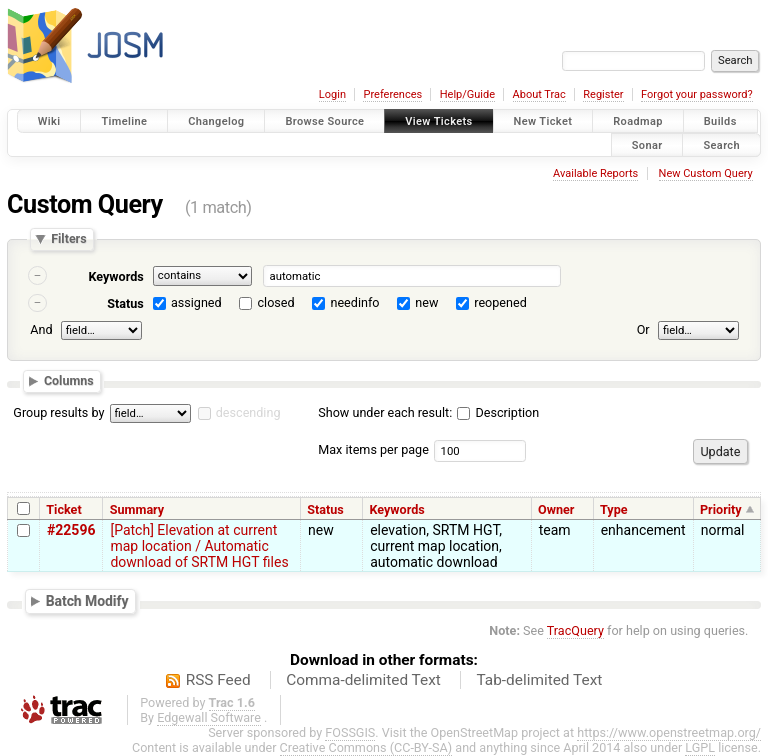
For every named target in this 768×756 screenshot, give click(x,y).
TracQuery (575, 630)
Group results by (58, 412)
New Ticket (543, 121)
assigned (196, 302)
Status (125, 303)
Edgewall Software (209, 717)
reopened (500, 302)
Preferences (392, 94)
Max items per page (373, 449)
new (426, 302)
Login (332, 94)
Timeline (124, 121)
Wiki (49, 121)
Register (603, 94)
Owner (556, 509)
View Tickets (438, 121)
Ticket (63, 509)
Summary (137, 509)
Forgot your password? (697, 94)
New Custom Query (706, 173)
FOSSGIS (350, 732)
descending (248, 412)
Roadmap (638, 121)
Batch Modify (87, 601)
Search (721, 144)
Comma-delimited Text (363, 680)
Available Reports (595, 173)
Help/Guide (467, 94)
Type (614, 509)
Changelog (216, 121)
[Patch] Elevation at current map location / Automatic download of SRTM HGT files (199, 546)
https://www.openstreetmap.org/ (669, 732)
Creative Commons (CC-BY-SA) (366, 747)
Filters (68, 239)
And (41, 329)
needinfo (354, 302)
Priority (721, 509)
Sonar (647, 144)
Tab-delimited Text (539, 680)
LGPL (700, 747)
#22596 (71, 530)
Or (643, 329)
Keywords (115, 276)
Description (498, 412)
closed (276, 302)
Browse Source (324, 121)
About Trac (539, 94)
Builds (720, 121)
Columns (69, 380)
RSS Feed (218, 680)
